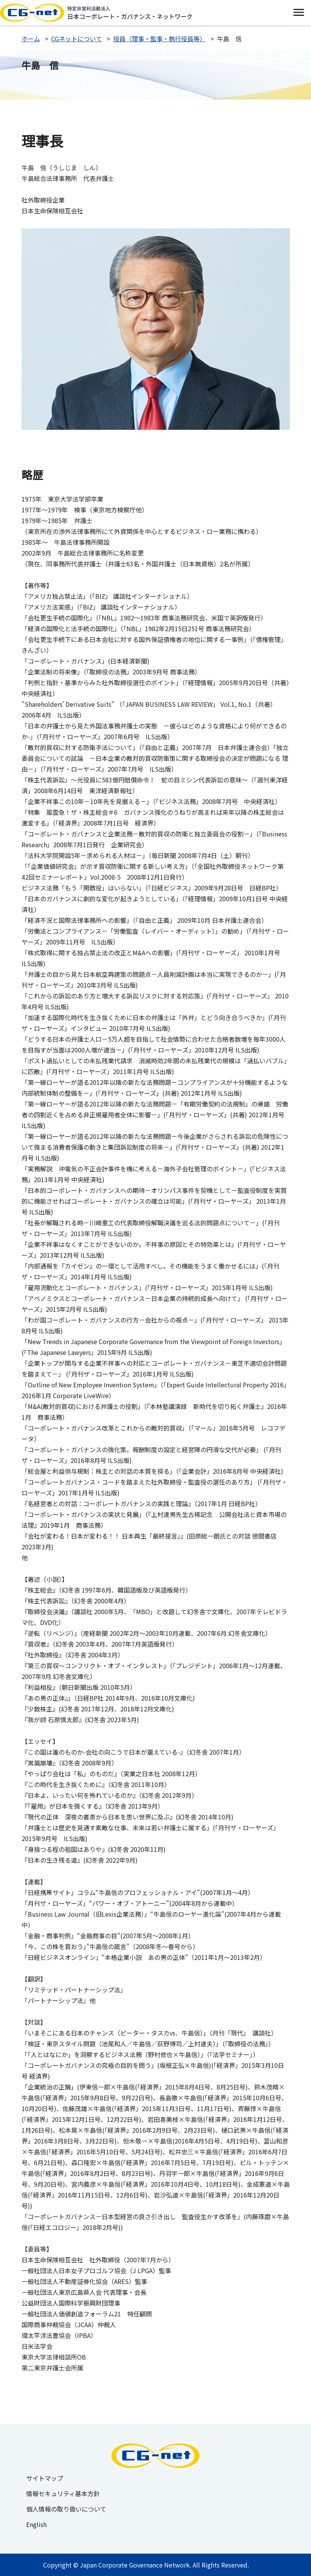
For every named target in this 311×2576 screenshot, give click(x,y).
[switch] (298, 12)
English (36, 2524)
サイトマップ (44, 2478)
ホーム (31, 38)
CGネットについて (76, 38)
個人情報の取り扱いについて (66, 2509)
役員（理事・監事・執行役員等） (159, 38)
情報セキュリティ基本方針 (63, 2493)
